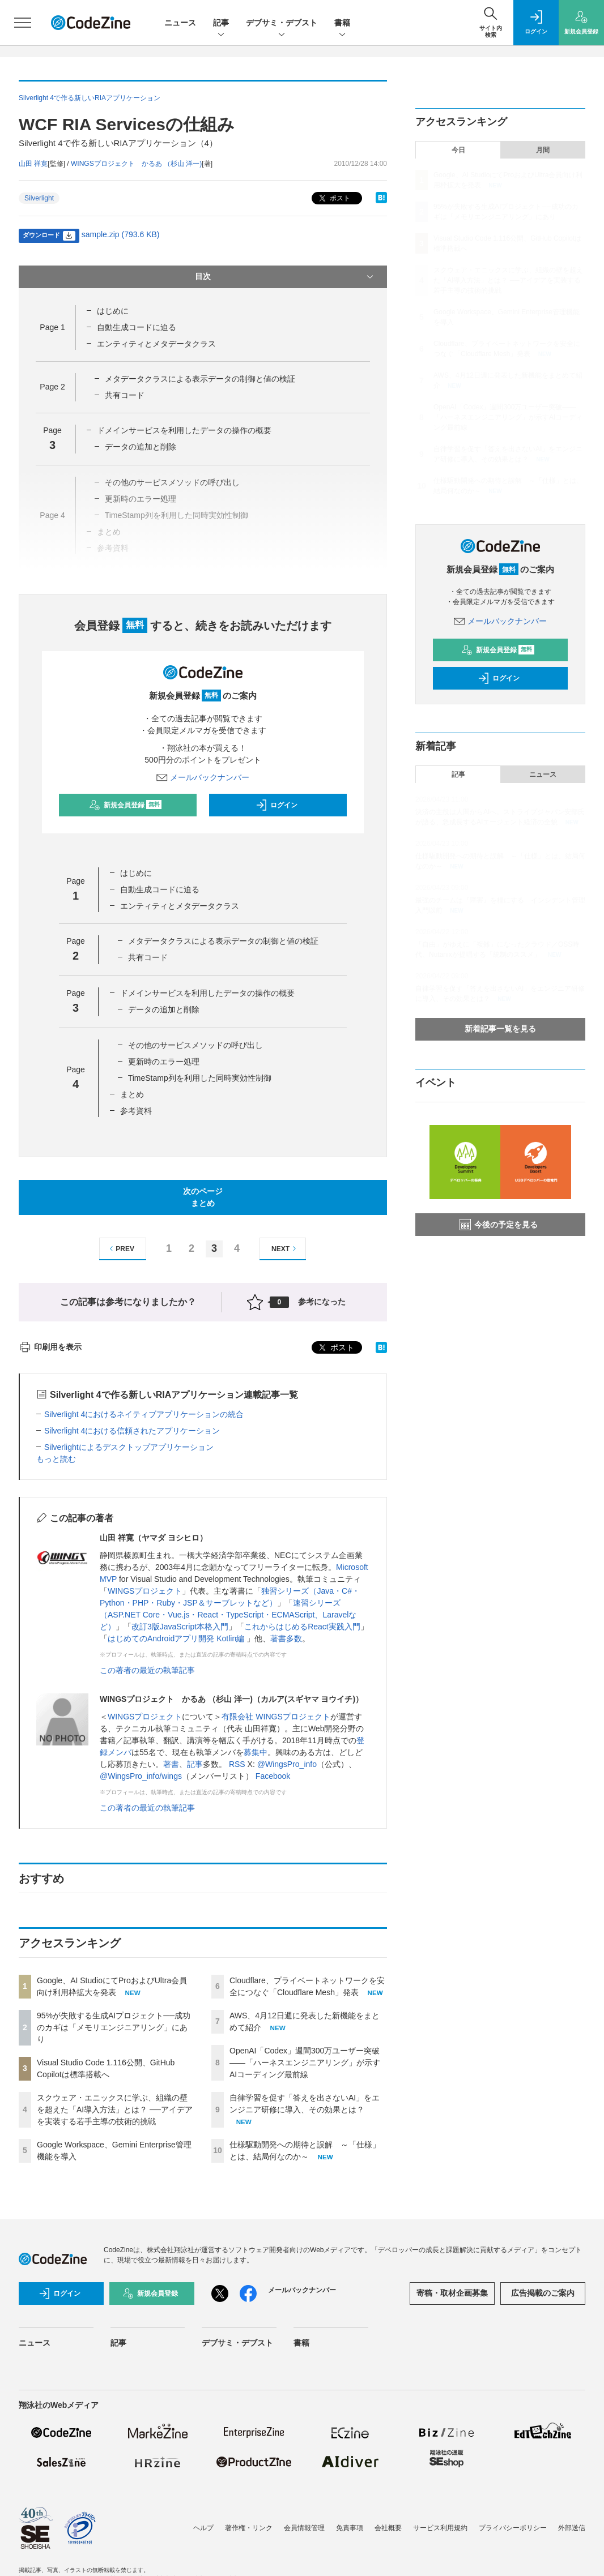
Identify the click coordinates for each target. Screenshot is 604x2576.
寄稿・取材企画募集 (452, 2292)
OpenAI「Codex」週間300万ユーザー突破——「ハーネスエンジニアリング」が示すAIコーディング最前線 (304, 2062)
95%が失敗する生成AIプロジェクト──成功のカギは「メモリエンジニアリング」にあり (113, 2027)
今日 (458, 150)
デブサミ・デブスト (281, 23)
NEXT (285, 1248)
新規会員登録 (125, 805)
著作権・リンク (249, 2528)
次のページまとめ (203, 1197)
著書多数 (286, 1638)
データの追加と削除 (140, 446)
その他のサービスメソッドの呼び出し (195, 1045)
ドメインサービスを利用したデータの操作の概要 (184, 430)
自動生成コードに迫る (136, 327)
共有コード (124, 395)
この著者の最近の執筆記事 (147, 1670)
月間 (543, 150)
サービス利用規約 (440, 2528)
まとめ (132, 1094)
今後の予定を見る (499, 1224)
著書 (171, 1764)
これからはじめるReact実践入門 (302, 1626)
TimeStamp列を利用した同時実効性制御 (199, 1077)
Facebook (273, 1776)
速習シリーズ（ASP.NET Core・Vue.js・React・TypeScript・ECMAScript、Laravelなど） (228, 1614)
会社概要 (388, 2528)
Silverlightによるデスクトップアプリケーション (129, 1447)
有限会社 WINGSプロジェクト (276, 1716)
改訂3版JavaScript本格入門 (179, 1626)
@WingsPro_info (287, 1764)
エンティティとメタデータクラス (156, 343)
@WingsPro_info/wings (141, 1776)
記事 (221, 23)
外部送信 (571, 2528)
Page (52, 327)
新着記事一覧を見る (500, 1028)
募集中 (255, 1752)
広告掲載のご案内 (543, 2292)
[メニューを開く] (22, 22)
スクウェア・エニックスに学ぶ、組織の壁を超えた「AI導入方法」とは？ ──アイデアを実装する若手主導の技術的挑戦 (115, 2109)
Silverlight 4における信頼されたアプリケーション (132, 1430)
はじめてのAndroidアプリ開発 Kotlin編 (177, 1638)
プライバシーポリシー (513, 2528)
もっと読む (56, 1459)
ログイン (276, 805)
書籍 (342, 23)
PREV (120, 1248)
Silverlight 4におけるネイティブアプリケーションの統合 (144, 1414)
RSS (237, 1764)
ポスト (333, 198)
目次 (285, 277)
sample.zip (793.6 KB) (121, 234)
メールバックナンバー (202, 777)
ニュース (180, 22)
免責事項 (349, 2528)
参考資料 (136, 1110)
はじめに (113, 310)
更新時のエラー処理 (163, 1061)
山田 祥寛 (33, 164)
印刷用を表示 (50, 1346)
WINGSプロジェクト (145, 1590)
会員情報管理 (304, 2528)
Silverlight (39, 198)
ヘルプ (203, 2528)
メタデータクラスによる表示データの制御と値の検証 (200, 378)
